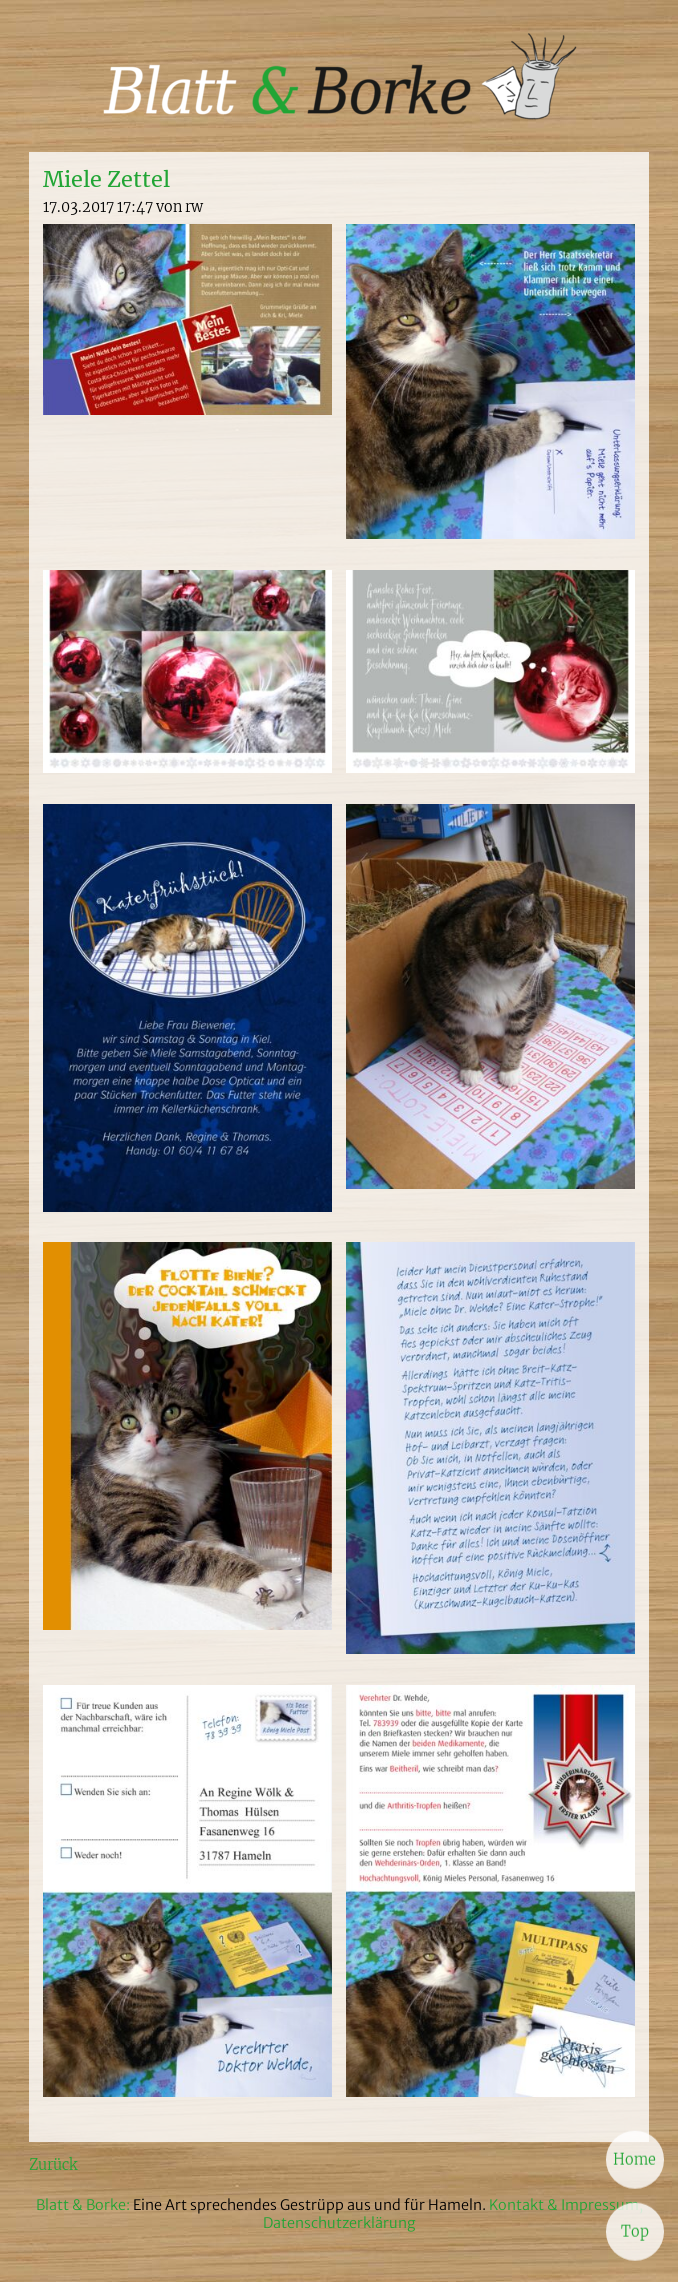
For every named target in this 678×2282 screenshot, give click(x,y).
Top (635, 2231)
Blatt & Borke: (84, 2205)
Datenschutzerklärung (339, 2223)
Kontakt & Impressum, (566, 2205)
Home (634, 2159)
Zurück (53, 2165)
